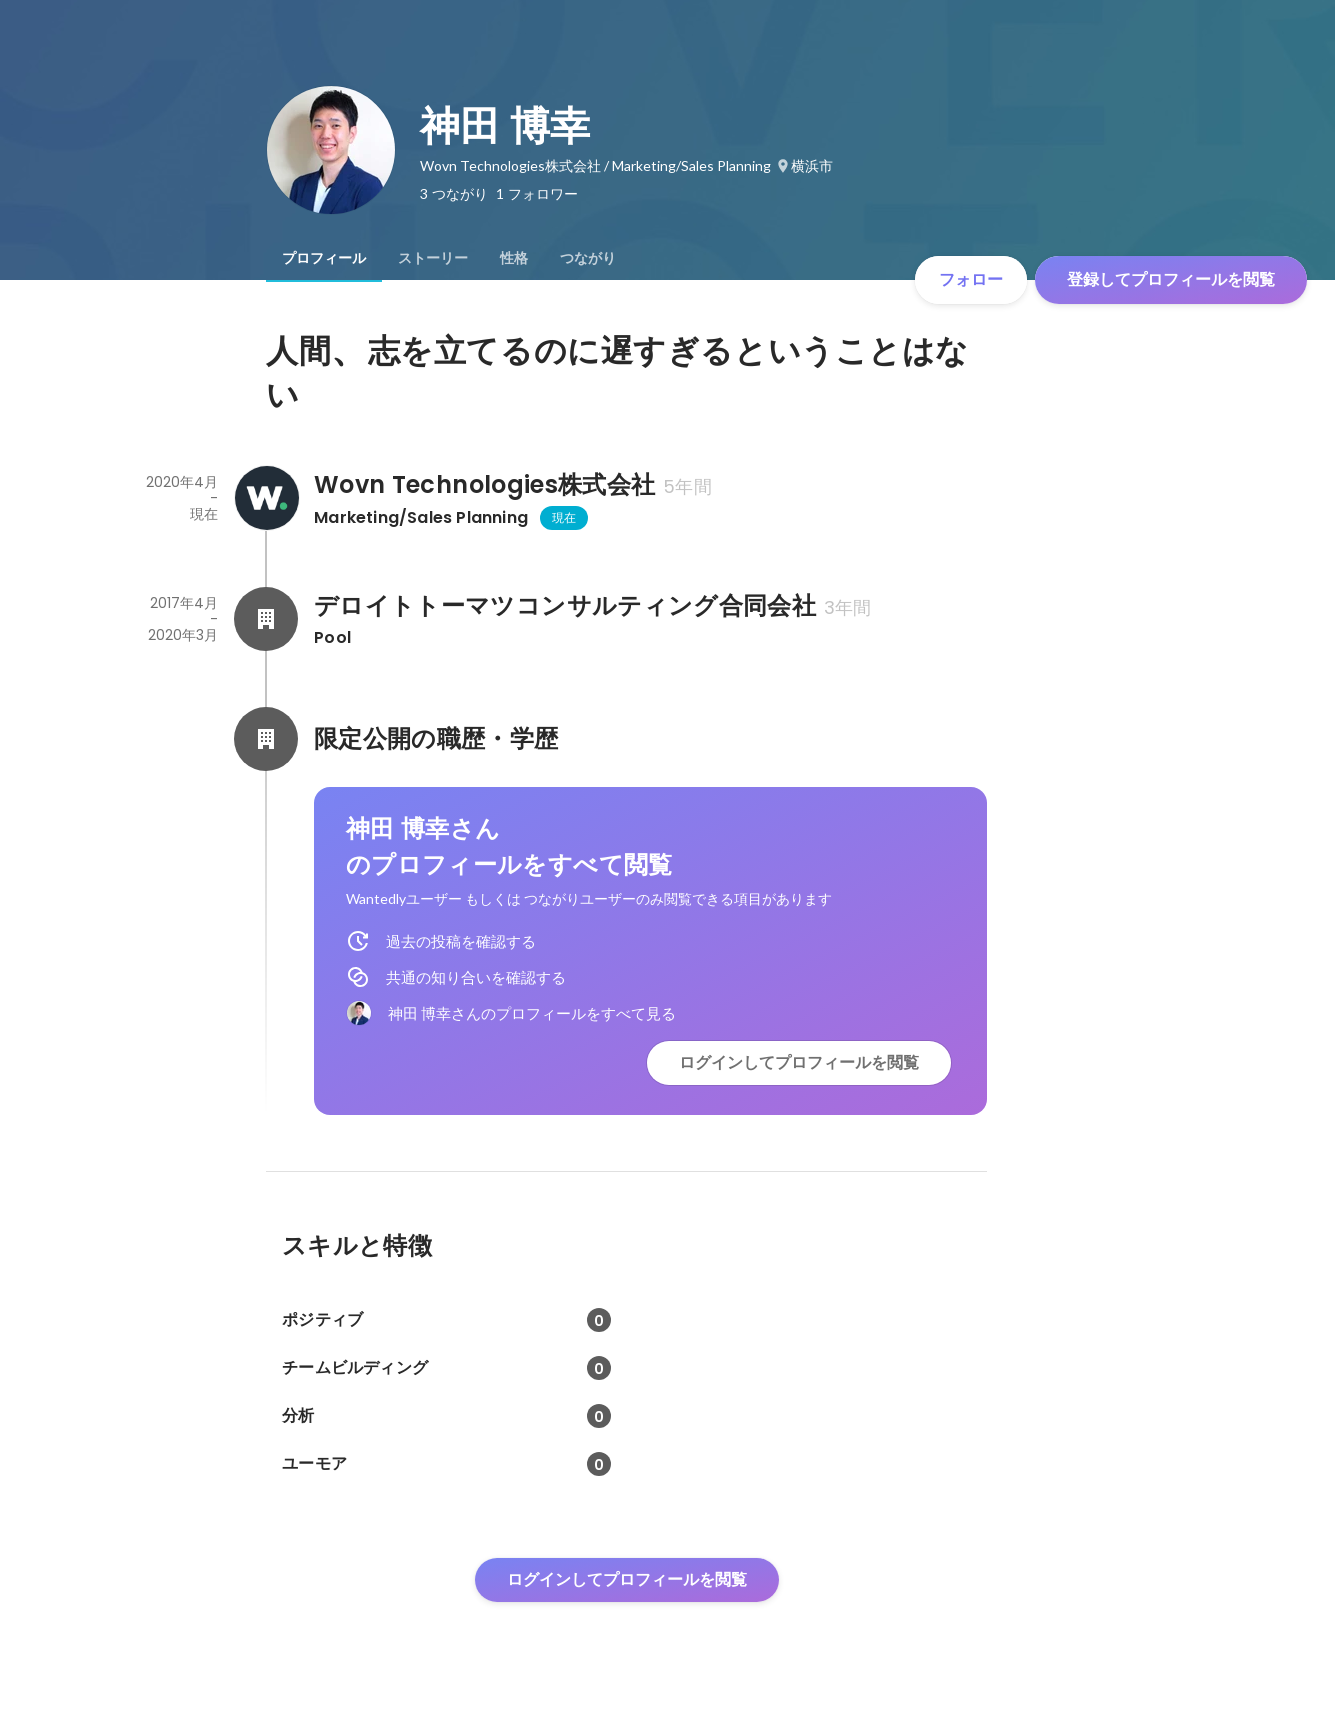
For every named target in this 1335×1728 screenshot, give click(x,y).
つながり (588, 258)
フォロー (971, 279)
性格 (514, 258)
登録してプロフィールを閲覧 (1171, 279)
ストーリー (433, 258)
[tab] (324, 258)
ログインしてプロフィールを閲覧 (799, 1062)
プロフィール (324, 258)
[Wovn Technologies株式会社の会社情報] (266, 498)
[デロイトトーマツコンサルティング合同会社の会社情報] (266, 619)
